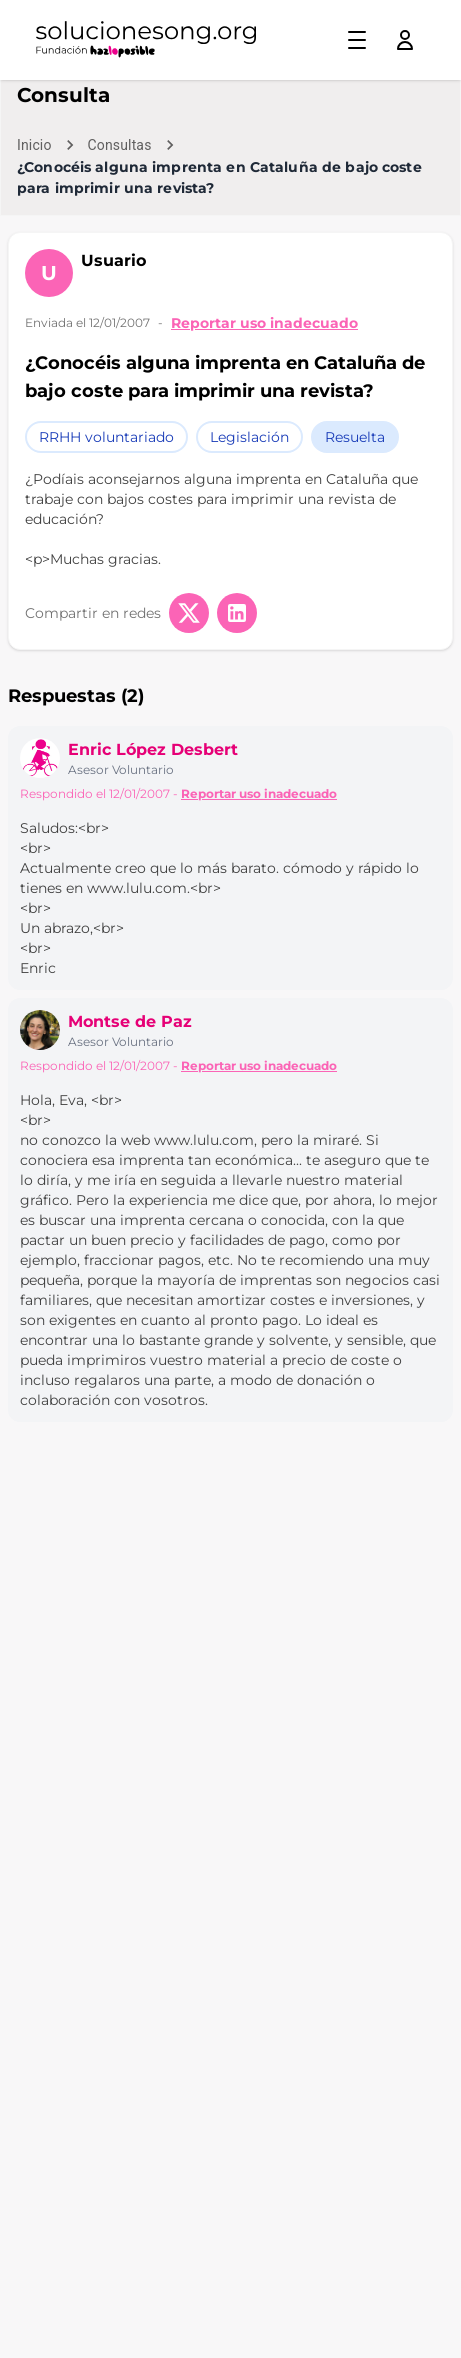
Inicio (34, 145)
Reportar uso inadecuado (264, 323)
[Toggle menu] (357, 40)
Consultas (120, 145)
